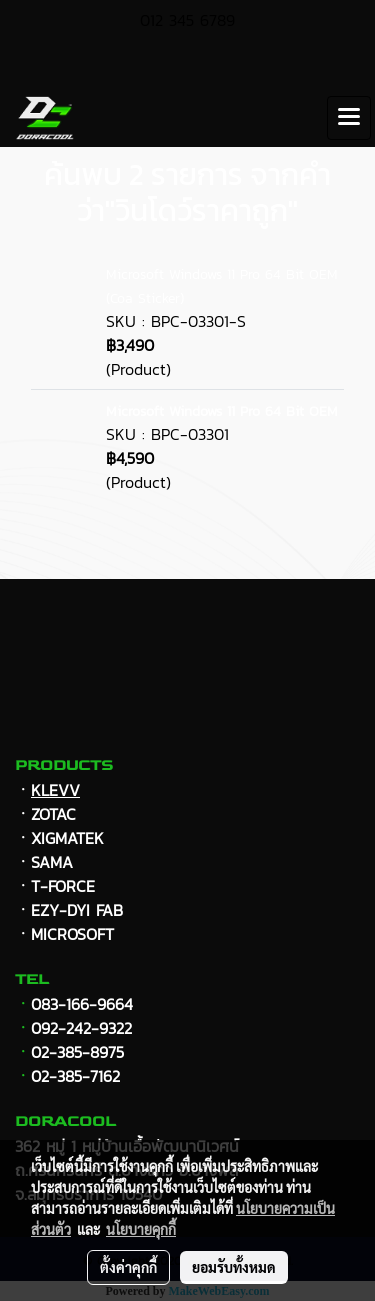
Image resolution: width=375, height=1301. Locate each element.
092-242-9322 (81, 1028)
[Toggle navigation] (349, 118)
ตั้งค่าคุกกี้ (128, 1267)
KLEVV (55, 790)
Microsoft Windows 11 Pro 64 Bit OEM (222, 411)
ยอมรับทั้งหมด (234, 1267)
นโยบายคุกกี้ (141, 1229)
